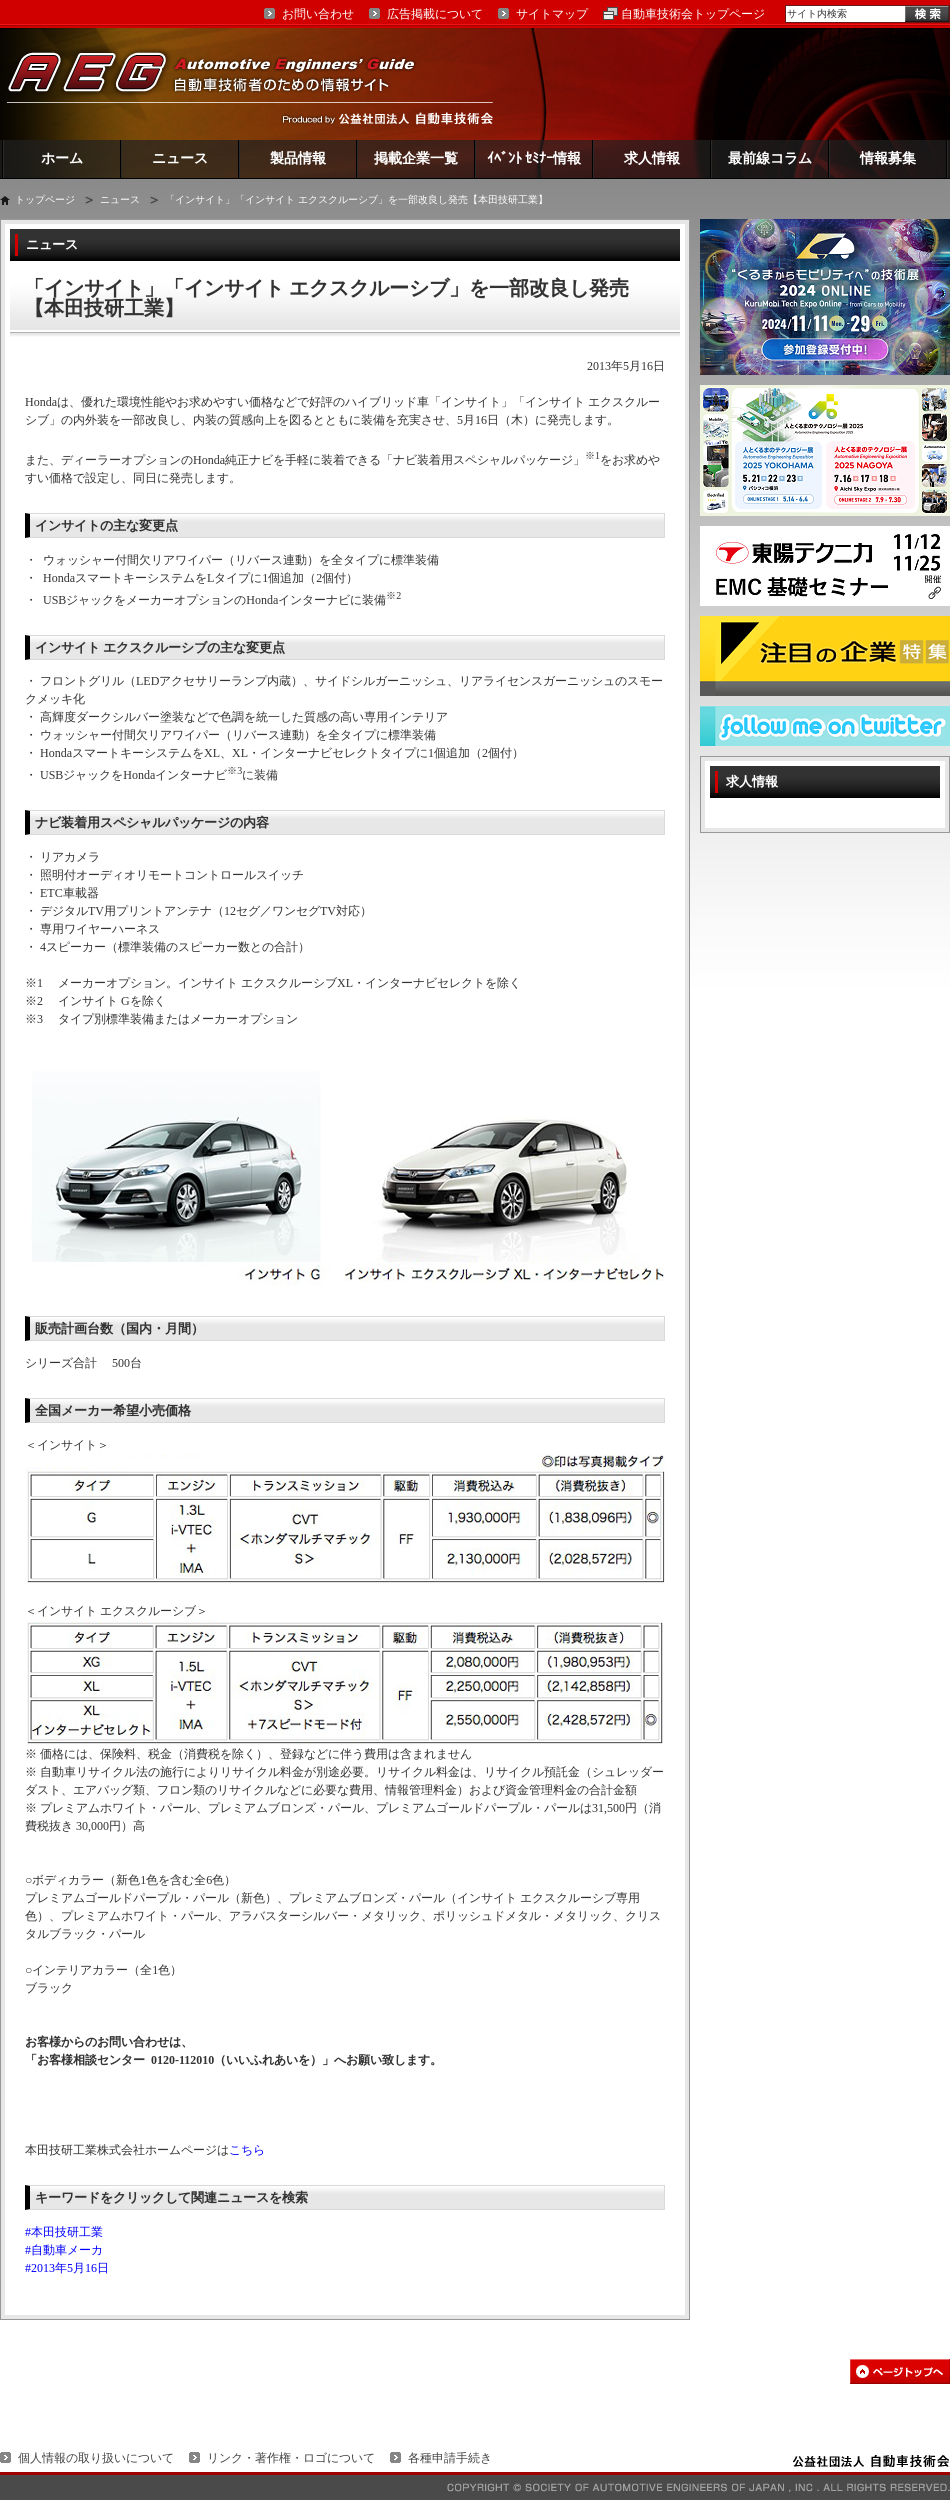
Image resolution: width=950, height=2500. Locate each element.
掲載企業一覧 (416, 158)
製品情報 (298, 158)
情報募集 (888, 158)
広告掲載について (435, 14)
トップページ (45, 199)
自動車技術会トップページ (693, 14)
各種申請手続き (450, 2458)
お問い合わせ (318, 14)
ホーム (62, 158)
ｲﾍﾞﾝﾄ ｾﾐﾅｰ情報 (534, 158)
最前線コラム (770, 158)
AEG (224, 83)
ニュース (180, 158)
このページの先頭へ (900, 2371)
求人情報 (652, 158)
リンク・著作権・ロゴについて (291, 2458)
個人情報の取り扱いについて (96, 2458)
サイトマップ (552, 14)
